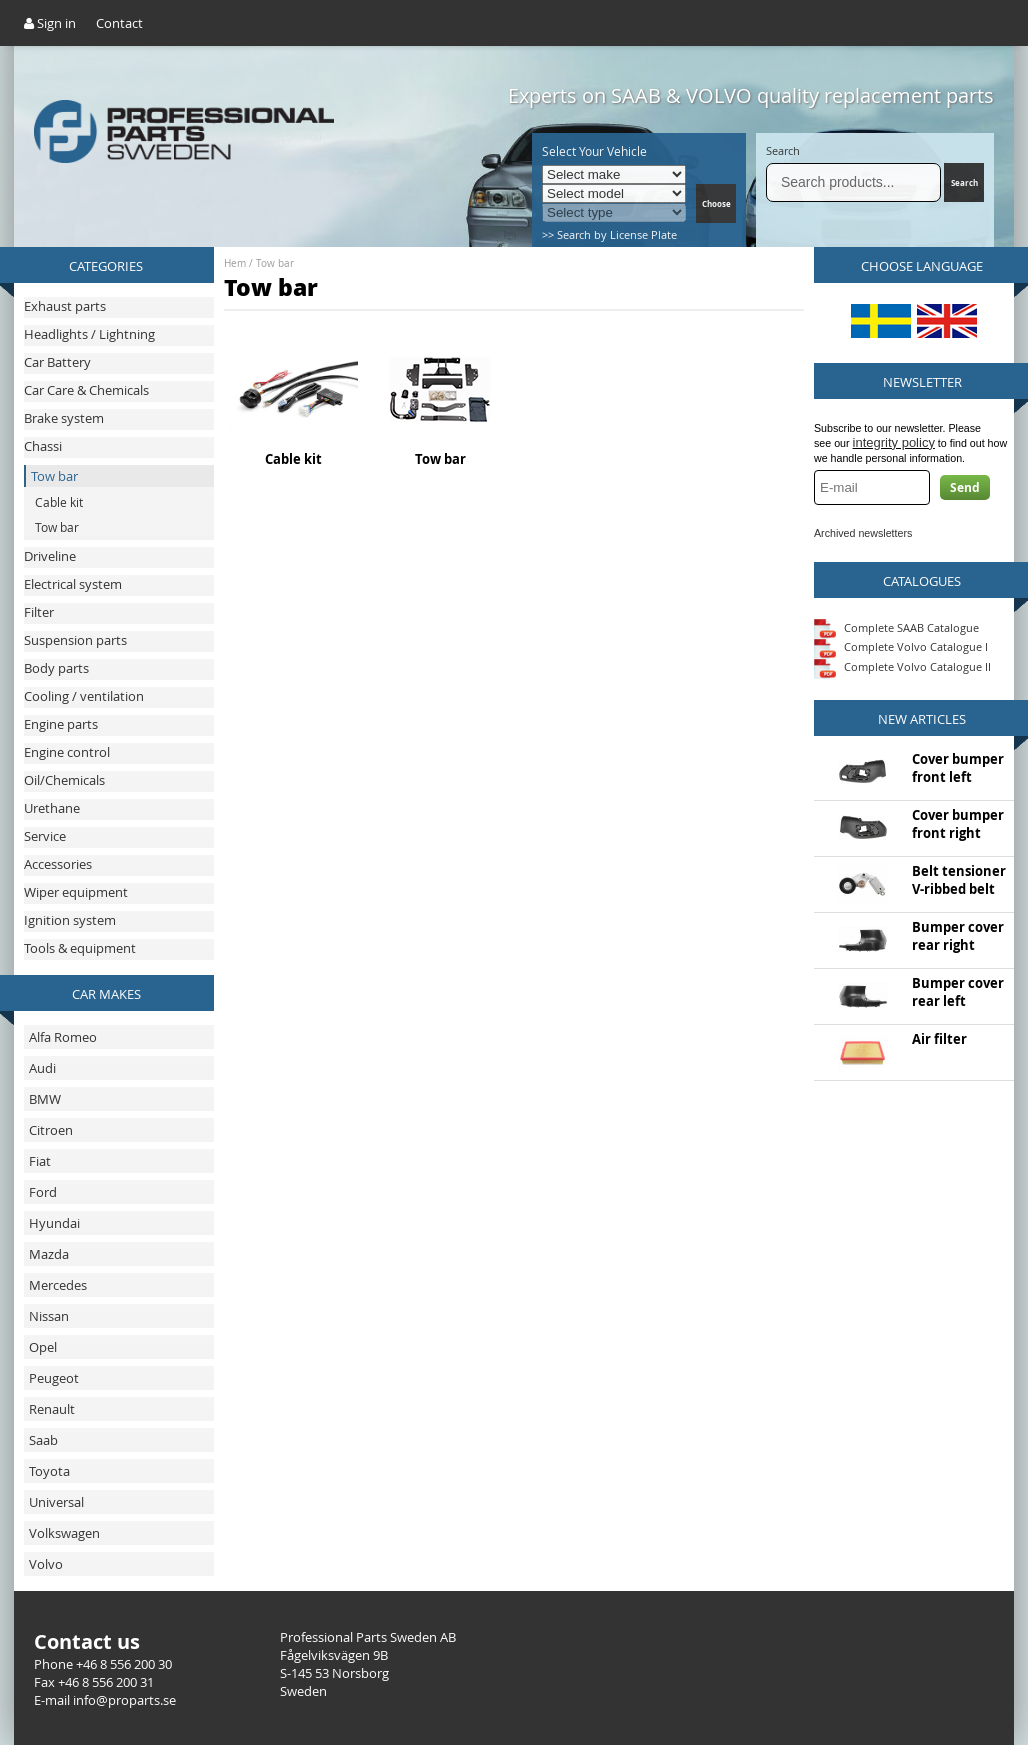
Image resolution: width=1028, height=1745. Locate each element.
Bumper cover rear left (958, 992)
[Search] (853, 182)
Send (965, 487)
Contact (119, 23)
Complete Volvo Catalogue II (902, 666)
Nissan (49, 1316)
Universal (56, 1502)
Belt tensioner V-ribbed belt (959, 880)
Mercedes (58, 1285)
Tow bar (275, 263)
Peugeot (54, 1378)
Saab (43, 1440)
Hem (235, 263)
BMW (45, 1099)
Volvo (46, 1564)
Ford (43, 1192)
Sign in (50, 23)
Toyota (49, 1471)
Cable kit (293, 459)
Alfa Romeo (63, 1037)
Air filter (939, 1039)
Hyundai (54, 1223)
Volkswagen (64, 1533)
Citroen (51, 1130)
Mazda (49, 1254)
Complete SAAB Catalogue (911, 626)
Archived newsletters (863, 533)
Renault (52, 1409)
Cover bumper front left (958, 768)
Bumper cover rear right (958, 936)
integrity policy (894, 442)
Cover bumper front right (958, 824)
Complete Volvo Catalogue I (901, 646)
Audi (42, 1068)
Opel (43, 1347)
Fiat (40, 1161)
